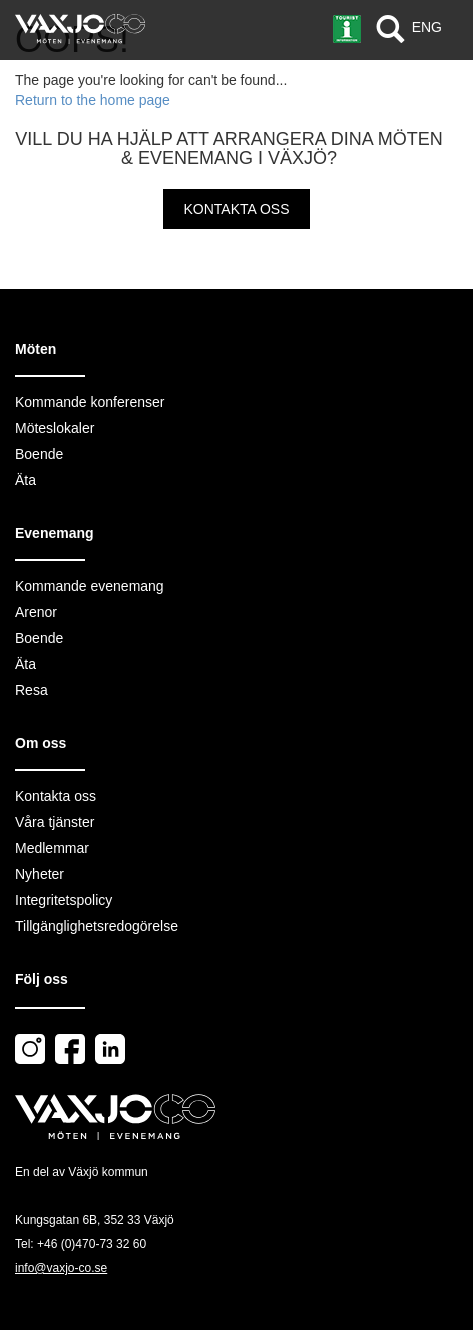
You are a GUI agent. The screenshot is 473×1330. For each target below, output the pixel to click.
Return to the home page (92, 100)
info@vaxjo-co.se (61, 1268)
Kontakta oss (236, 209)
